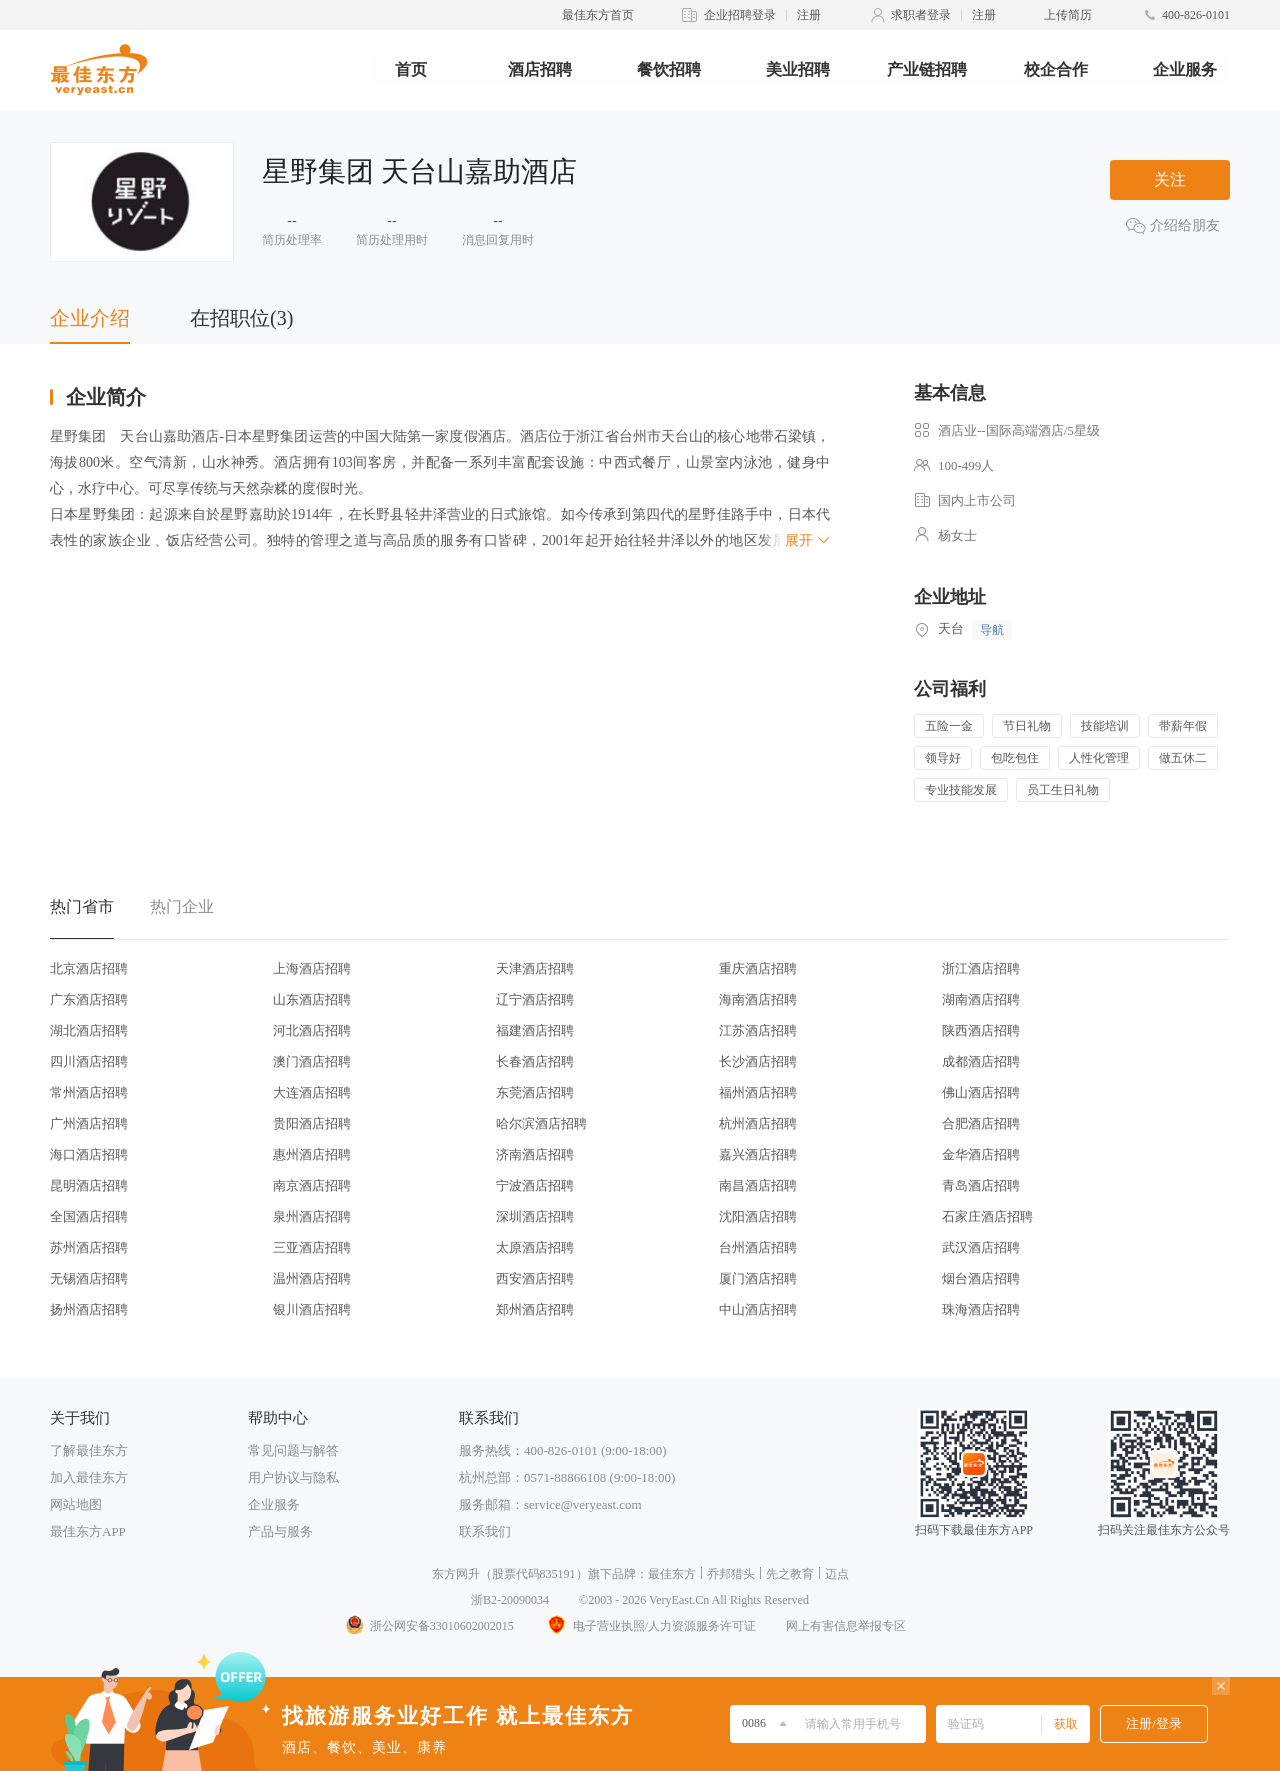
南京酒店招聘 (312, 1185)
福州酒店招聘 (758, 1092)
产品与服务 (280, 1531)
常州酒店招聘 (89, 1092)
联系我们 (485, 1531)
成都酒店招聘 (981, 1061)
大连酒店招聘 (312, 1092)
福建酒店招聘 (535, 1030)
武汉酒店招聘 (981, 1247)
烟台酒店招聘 (981, 1278)
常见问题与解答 (293, 1450)
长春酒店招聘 (535, 1061)
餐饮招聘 (669, 69)
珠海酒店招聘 (981, 1309)
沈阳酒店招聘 (758, 1216)
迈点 (837, 1574)
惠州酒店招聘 (312, 1154)
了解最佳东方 (89, 1450)
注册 (809, 15)
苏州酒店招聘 (89, 1247)
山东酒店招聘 (312, 999)
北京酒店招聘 (89, 968)
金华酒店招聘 (981, 1154)
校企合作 (1056, 69)
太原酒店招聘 (535, 1247)
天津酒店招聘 (535, 968)
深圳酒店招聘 (535, 1216)
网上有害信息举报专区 (846, 1626)
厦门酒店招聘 (758, 1278)
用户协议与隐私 (293, 1477)
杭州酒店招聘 (758, 1123)
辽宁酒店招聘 (535, 999)
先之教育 (790, 1574)
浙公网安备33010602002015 (429, 1626)
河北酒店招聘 (312, 1030)
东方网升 (456, 1574)
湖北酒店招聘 (89, 1030)
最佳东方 (672, 1574)
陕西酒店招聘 (981, 1030)
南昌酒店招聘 (758, 1185)
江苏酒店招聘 (758, 1030)
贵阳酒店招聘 (312, 1123)
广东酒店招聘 (89, 999)
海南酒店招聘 (758, 999)
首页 (411, 69)
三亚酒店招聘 (312, 1247)
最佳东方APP (88, 1531)
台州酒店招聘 (758, 1247)
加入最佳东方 (89, 1477)
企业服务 (1185, 69)
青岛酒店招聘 (981, 1185)
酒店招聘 (540, 69)
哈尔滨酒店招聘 (541, 1123)
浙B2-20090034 (510, 1600)
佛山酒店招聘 (981, 1092)
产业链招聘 (927, 69)
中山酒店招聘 (758, 1309)
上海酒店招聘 (312, 968)
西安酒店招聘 (535, 1278)
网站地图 (76, 1504)
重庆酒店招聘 (758, 968)
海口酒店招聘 (89, 1154)
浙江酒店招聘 (981, 968)
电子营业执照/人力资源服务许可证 (650, 1626)
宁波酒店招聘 (535, 1185)
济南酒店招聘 (535, 1154)
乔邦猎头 (731, 1574)
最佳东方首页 (598, 15)
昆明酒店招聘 (89, 1185)
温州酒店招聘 (312, 1278)
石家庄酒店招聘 (987, 1216)
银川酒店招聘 (312, 1309)
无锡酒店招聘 (89, 1278)
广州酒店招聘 (89, 1123)
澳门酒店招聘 (312, 1061)
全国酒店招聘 (89, 1216)
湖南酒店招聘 (981, 999)
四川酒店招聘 (89, 1061)
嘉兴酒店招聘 (758, 1154)
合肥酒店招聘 (981, 1123)
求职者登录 (921, 15)
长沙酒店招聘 (758, 1061)
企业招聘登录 (740, 15)
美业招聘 (798, 69)
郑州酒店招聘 (535, 1309)
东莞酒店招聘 (535, 1092)
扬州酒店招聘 (89, 1309)
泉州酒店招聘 (312, 1216)
